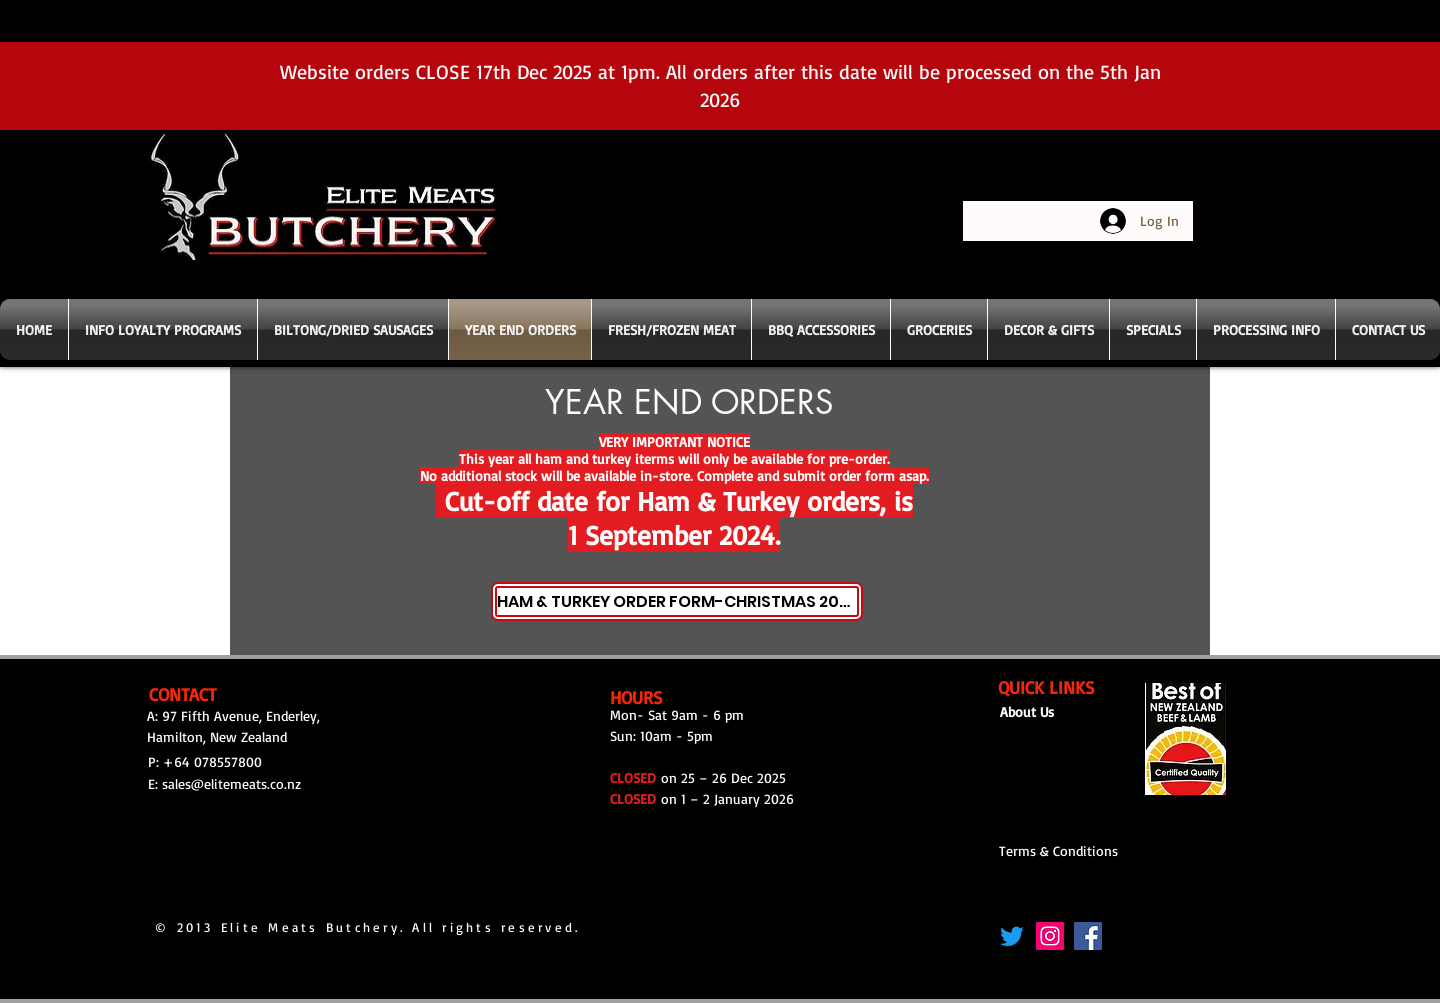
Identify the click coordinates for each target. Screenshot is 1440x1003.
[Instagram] (1050, 936)
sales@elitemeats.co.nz (231, 783)
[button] (671, 329)
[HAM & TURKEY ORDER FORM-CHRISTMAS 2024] (677, 601)
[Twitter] (1012, 936)
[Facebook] (1088, 936)
